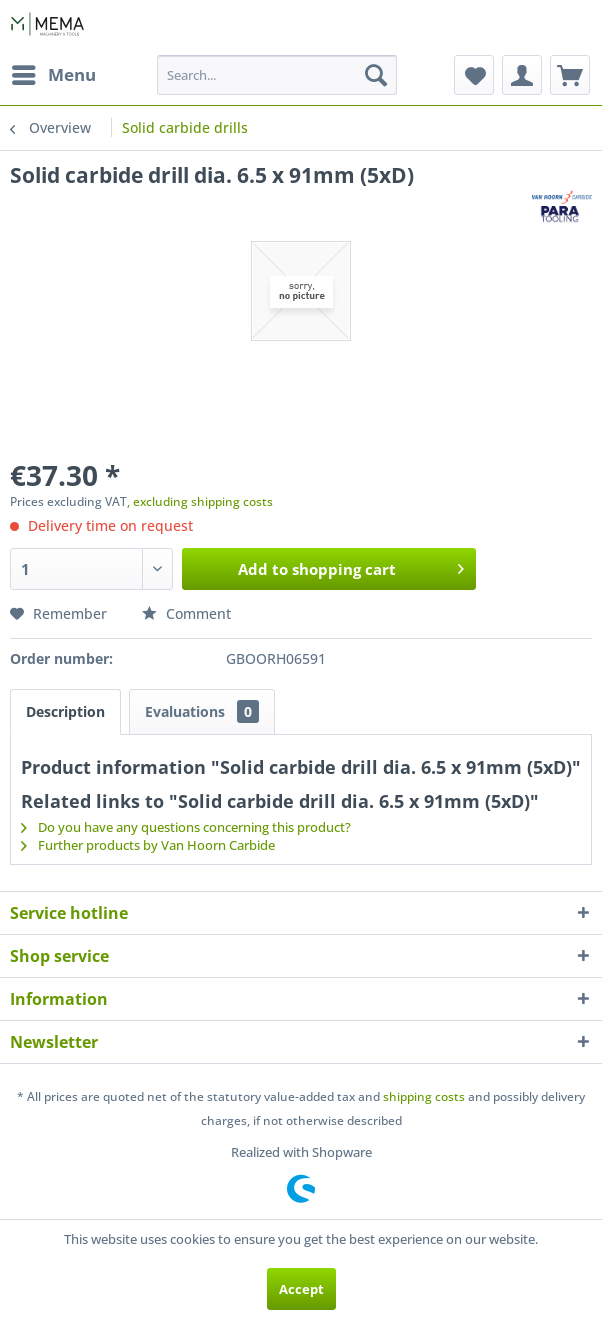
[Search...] (277, 75)
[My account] (522, 75)
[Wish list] (474, 75)
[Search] (376, 75)
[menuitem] (53, 75)
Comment (186, 613)
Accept (301, 1289)
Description (65, 711)
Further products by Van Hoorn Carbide (148, 845)
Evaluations (202, 711)
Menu (54, 72)
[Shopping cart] (570, 75)
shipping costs (424, 1096)
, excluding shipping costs (200, 501)
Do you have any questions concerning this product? (186, 827)
